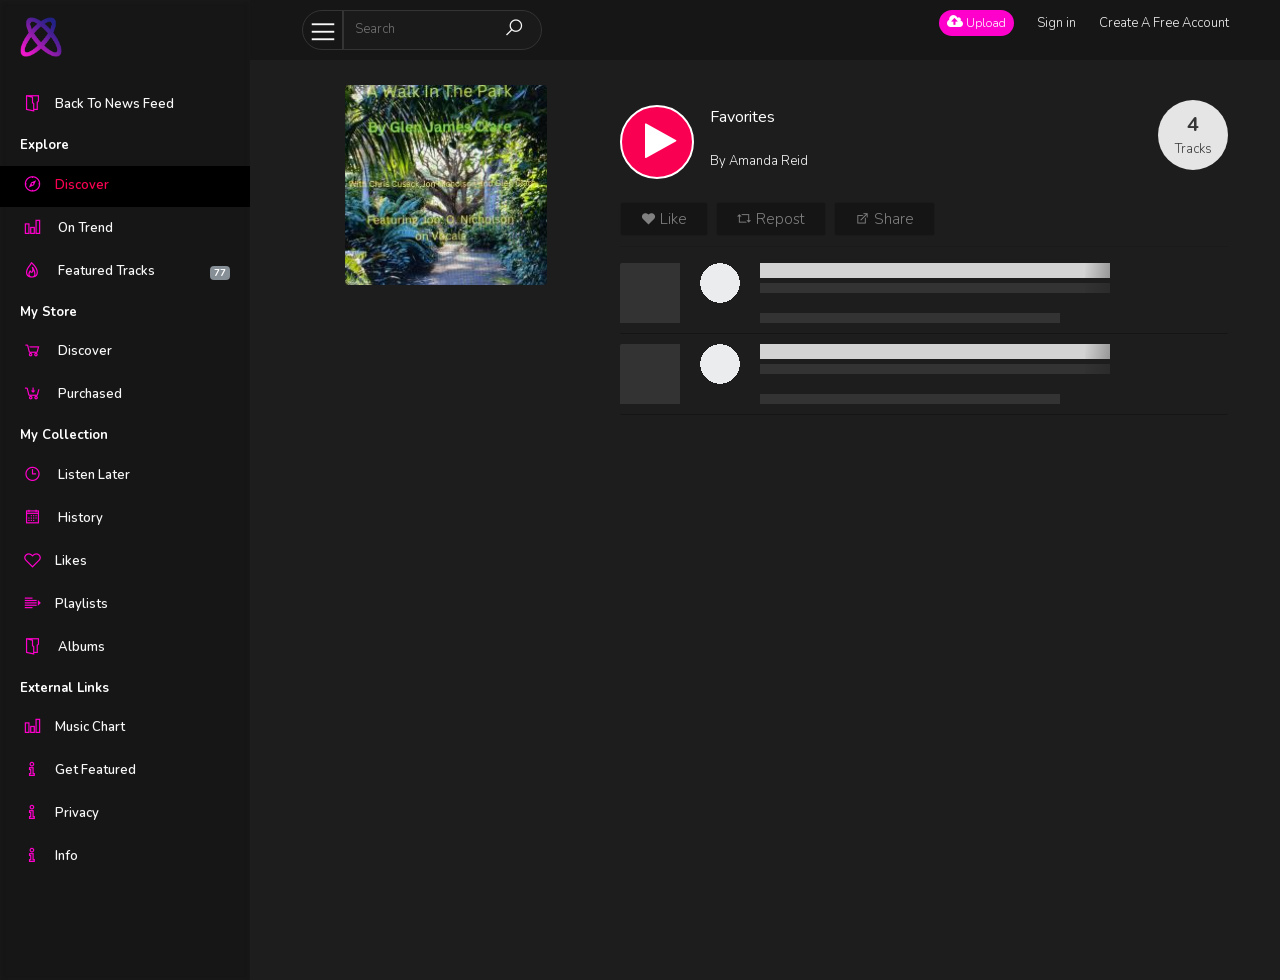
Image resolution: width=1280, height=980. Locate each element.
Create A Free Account (1164, 23)
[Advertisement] (446, 610)
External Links (64, 688)
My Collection (64, 435)
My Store (48, 312)
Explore (44, 145)
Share (884, 219)
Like (664, 219)
